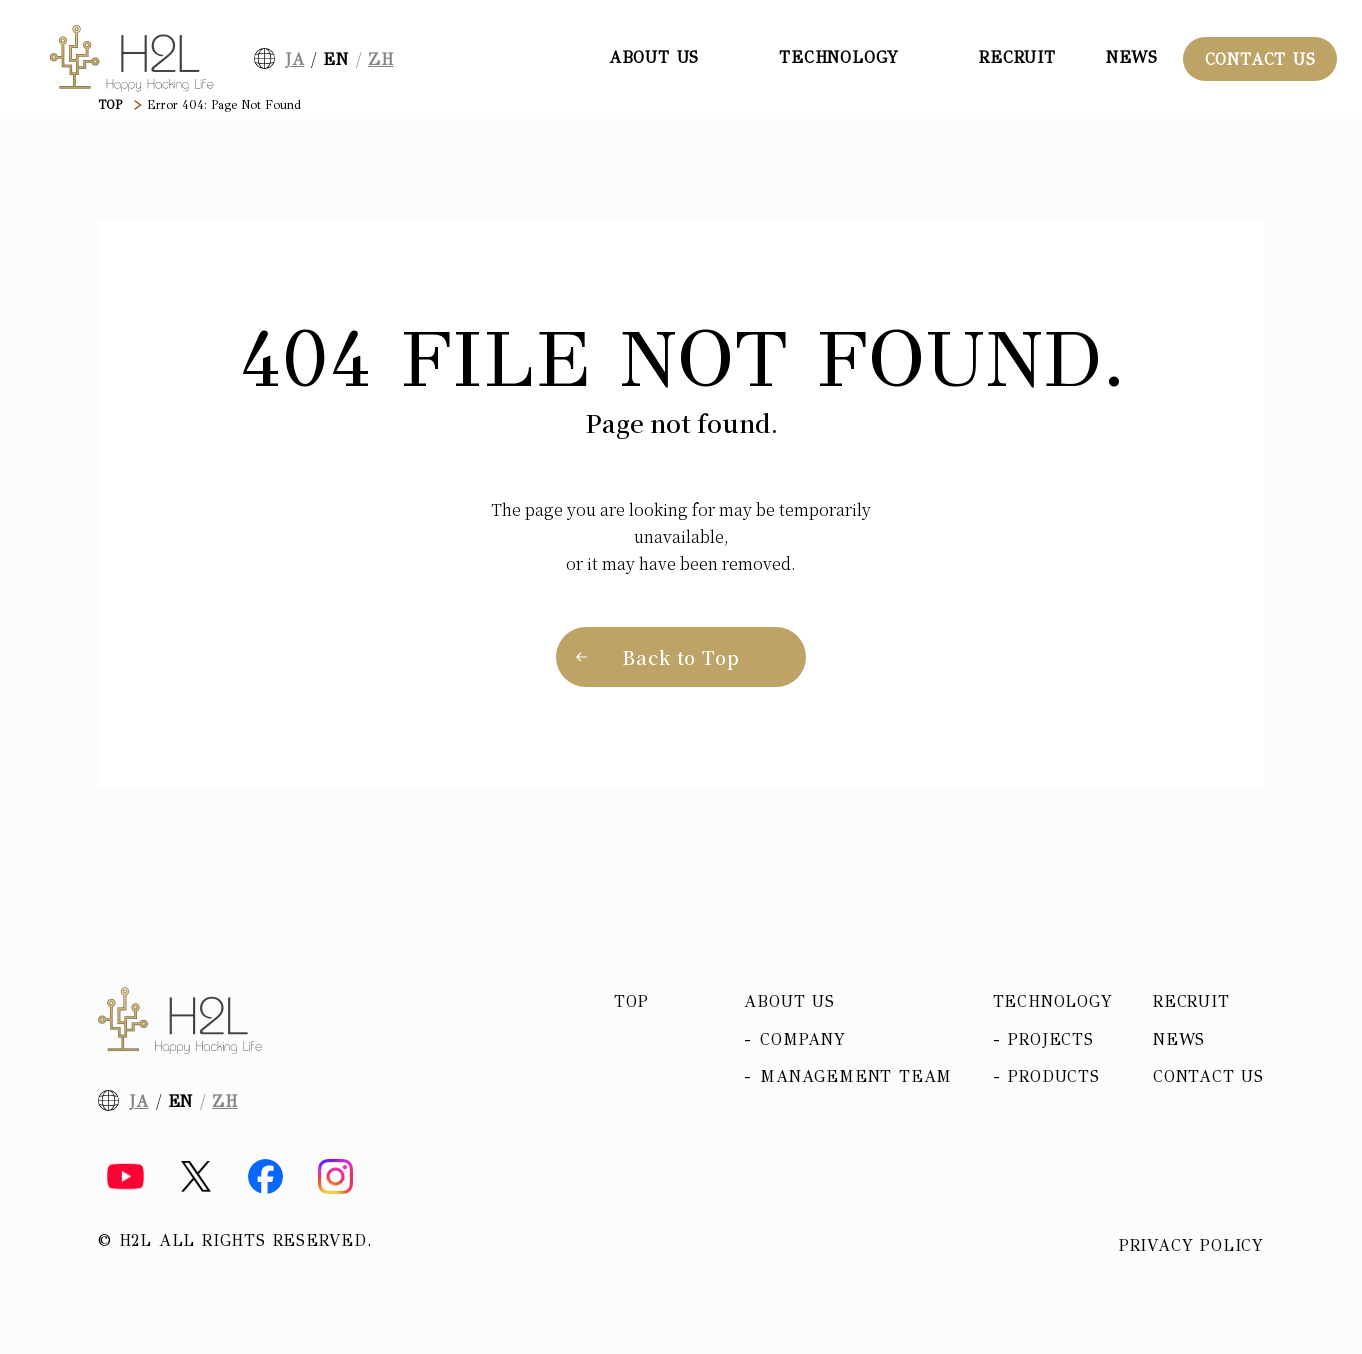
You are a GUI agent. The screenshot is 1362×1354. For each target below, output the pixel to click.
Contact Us (1260, 59)
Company (803, 1039)
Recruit (1017, 58)
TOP (110, 105)
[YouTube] (125, 1177)
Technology (1053, 1001)
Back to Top (681, 657)
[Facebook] (265, 1176)
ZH (381, 59)
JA (295, 59)
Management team (856, 1076)
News (1132, 58)
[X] (196, 1176)
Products (1053, 1076)
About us (789, 1001)
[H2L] (132, 58)
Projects (1050, 1039)
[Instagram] (335, 1176)
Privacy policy (1191, 1246)
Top (631, 1001)
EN (336, 59)
